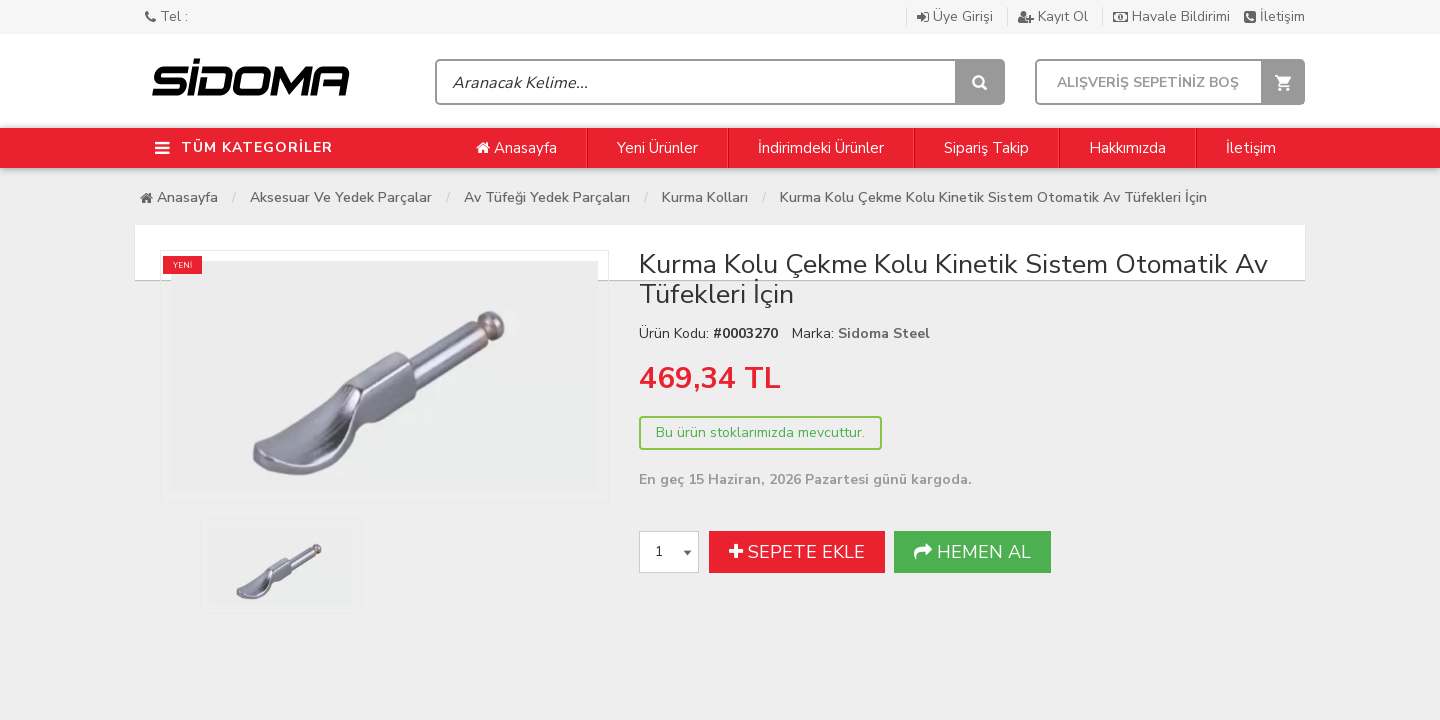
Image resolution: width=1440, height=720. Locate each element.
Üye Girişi (957, 16)
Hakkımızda (1127, 148)
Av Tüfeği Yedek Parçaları (547, 197)
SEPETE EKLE (797, 552)
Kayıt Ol (1055, 16)
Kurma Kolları (705, 197)
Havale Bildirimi (1173, 16)
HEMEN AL (972, 552)
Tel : (166, 16)
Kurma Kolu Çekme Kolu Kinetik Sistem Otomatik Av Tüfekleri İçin (993, 197)
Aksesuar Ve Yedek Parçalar (341, 197)
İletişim (1274, 16)
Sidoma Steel (884, 333)
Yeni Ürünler (657, 148)
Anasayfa (516, 148)
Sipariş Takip (986, 148)
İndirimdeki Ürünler (821, 148)
